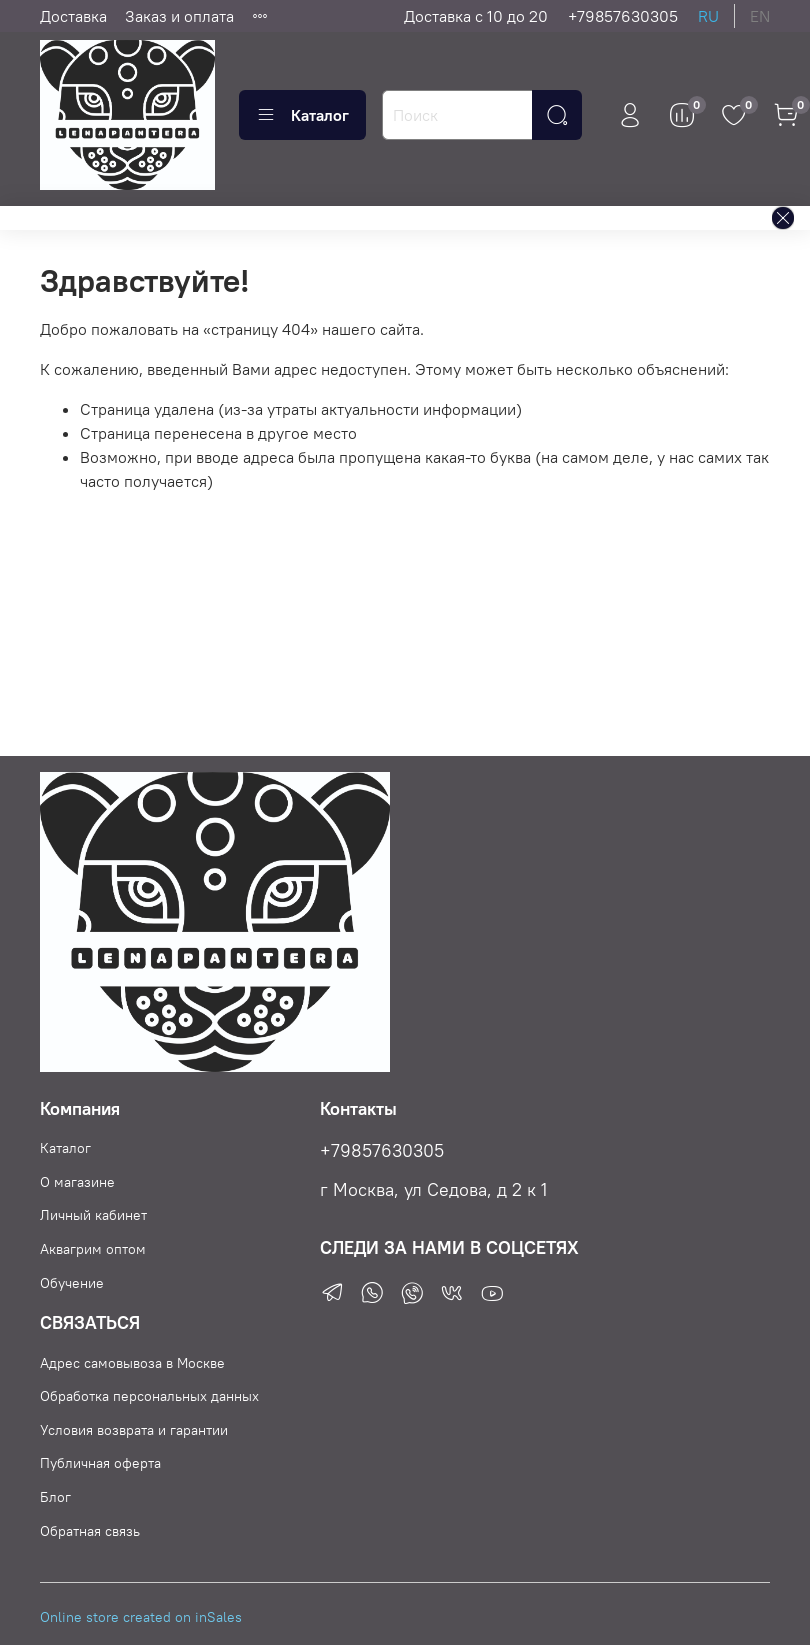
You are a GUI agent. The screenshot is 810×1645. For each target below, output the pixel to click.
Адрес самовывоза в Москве (132, 1363)
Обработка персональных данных (149, 1396)
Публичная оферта (100, 1463)
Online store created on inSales (141, 1617)
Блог (55, 1497)
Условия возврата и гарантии (134, 1430)
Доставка (73, 16)
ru (708, 16)
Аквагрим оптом (93, 1249)
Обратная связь (90, 1531)
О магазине (77, 1182)
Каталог (302, 115)
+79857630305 (623, 16)
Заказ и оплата (179, 16)
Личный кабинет (93, 1215)
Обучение (72, 1283)
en (760, 16)
